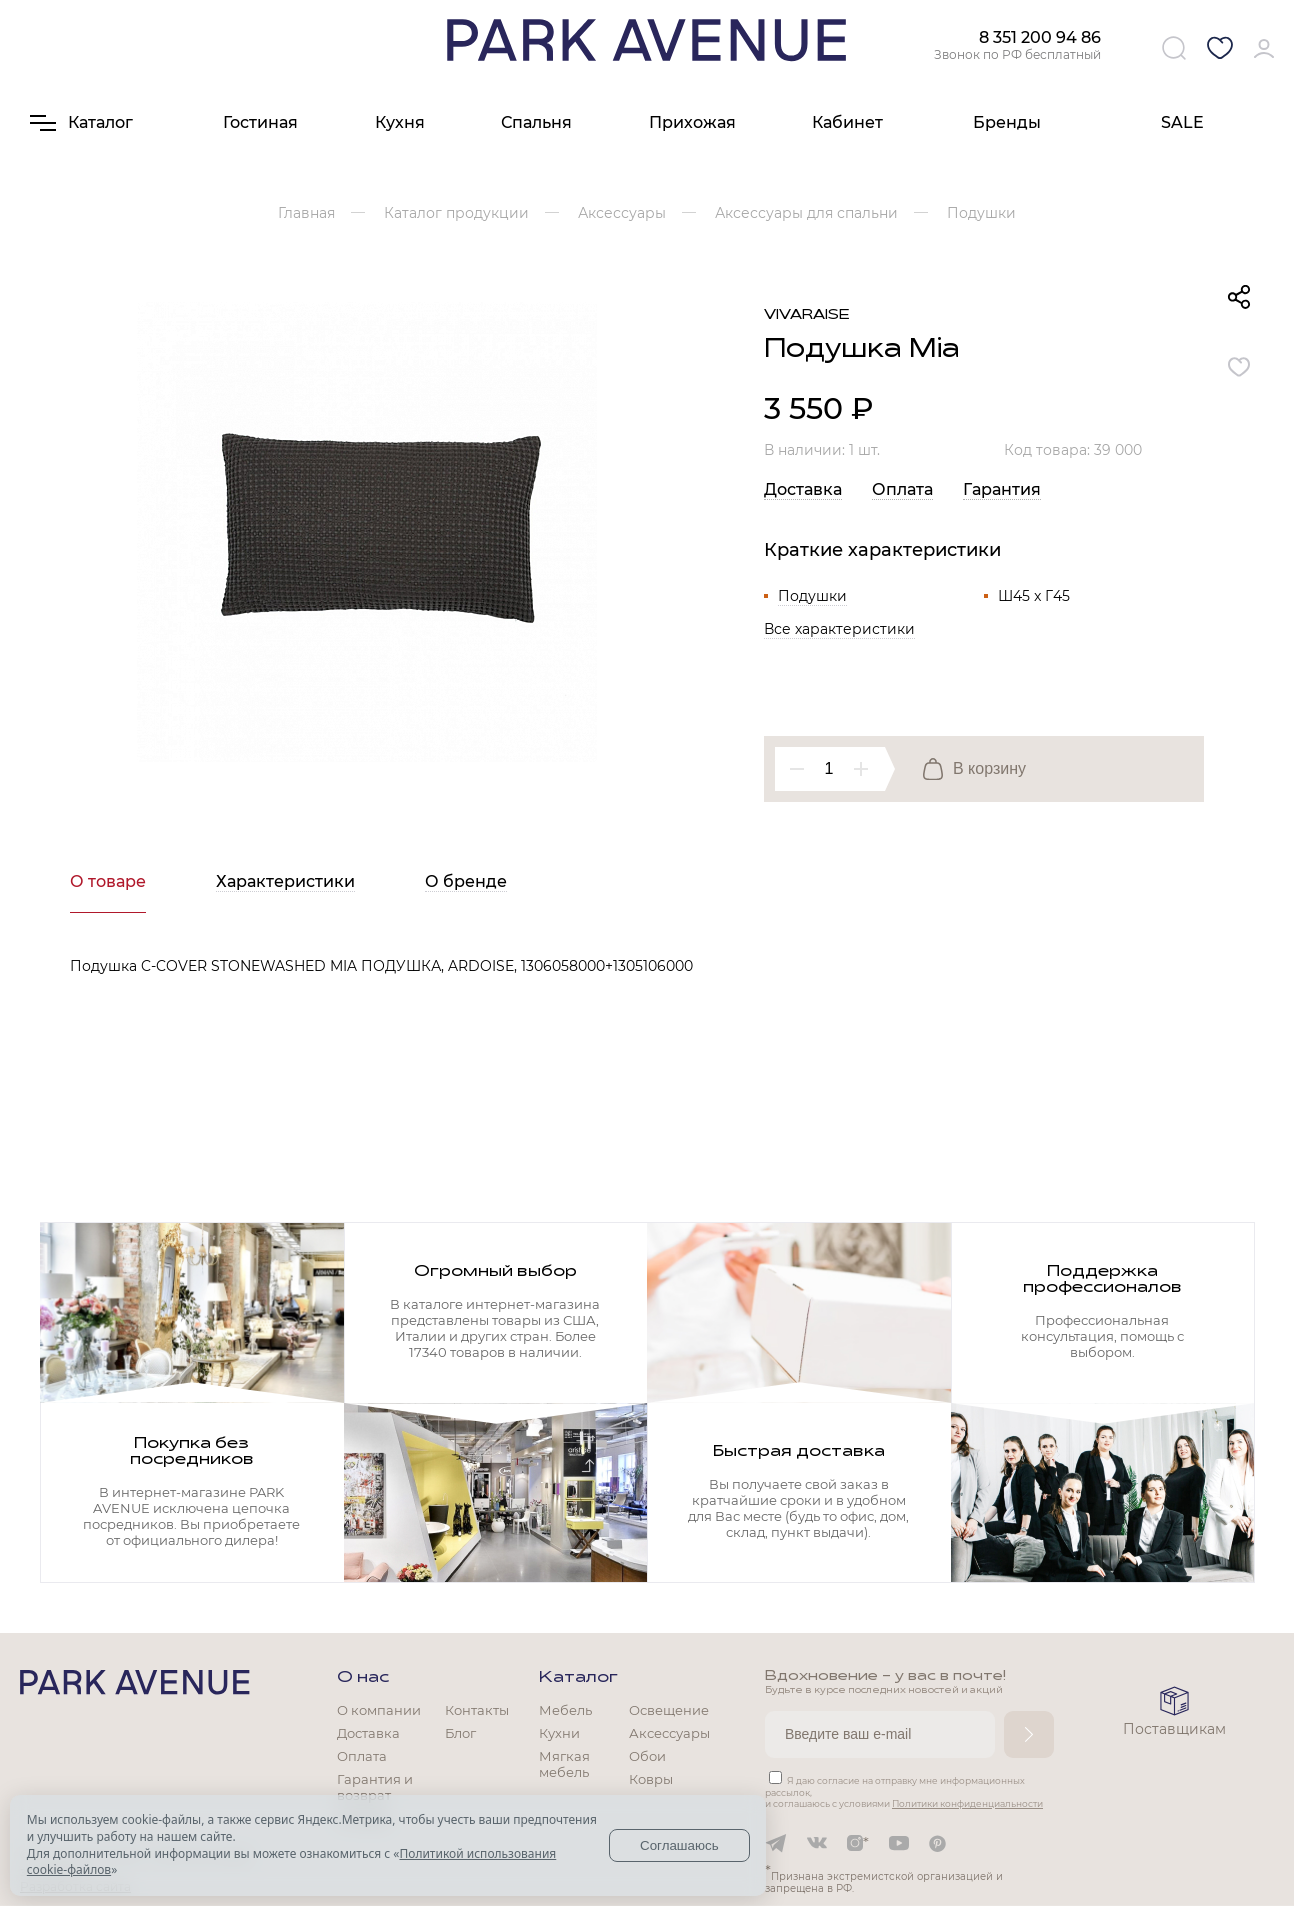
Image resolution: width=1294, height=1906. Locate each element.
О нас (363, 1678)
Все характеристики (839, 629)
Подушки (812, 596)
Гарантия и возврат (375, 1787)
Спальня (536, 122)
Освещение (669, 1710)
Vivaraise (807, 315)
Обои (647, 1756)
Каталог (578, 1678)
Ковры (651, 1779)
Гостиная (260, 122)
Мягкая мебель (564, 1764)
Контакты (477, 1710)
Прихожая (692, 122)
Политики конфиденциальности (967, 1803)
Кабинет (847, 122)
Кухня (400, 122)
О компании (379, 1710)
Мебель (565, 1710)
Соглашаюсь (679, 1845)
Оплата (902, 489)
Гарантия (1002, 489)
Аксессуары (669, 1733)
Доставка (803, 489)
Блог (460, 1733)
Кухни (559, 1733)
